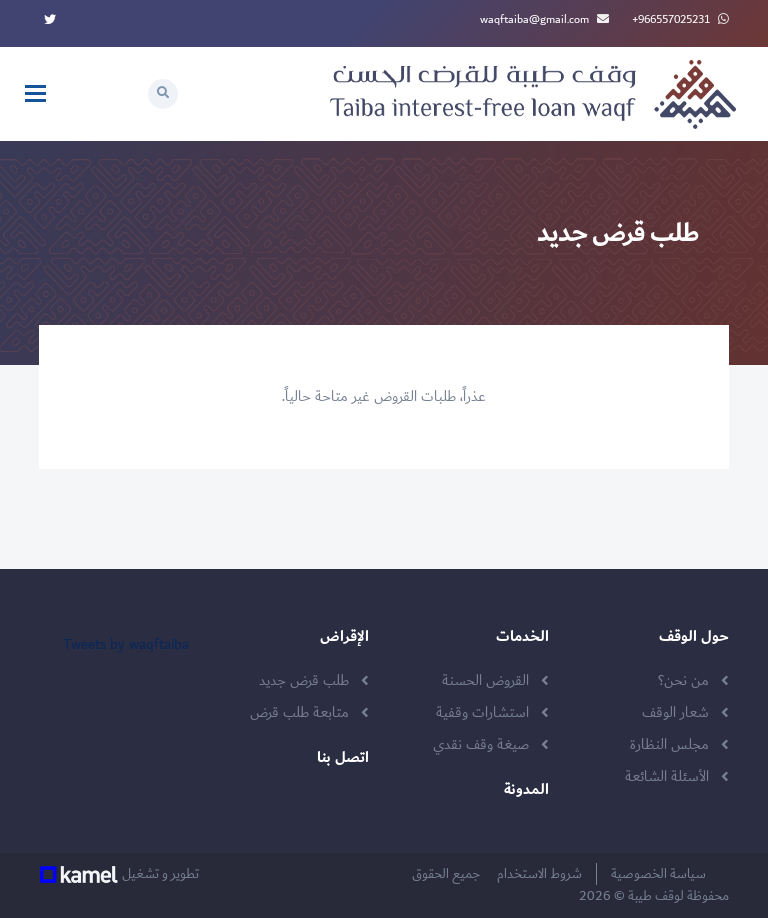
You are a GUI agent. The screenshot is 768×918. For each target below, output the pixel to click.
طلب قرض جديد (304, 681)
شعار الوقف (675, 713)
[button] (163, 94)
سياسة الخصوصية (663, 874)
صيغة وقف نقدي (481, 745)
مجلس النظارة (669, 745)
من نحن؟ (683, 681)
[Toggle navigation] (35, 93)
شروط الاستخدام (544, 874)
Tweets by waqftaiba (126, 645)
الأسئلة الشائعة (667, 777)
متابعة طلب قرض (299, 713)
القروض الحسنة (485, 681)
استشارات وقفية (482, 713)
